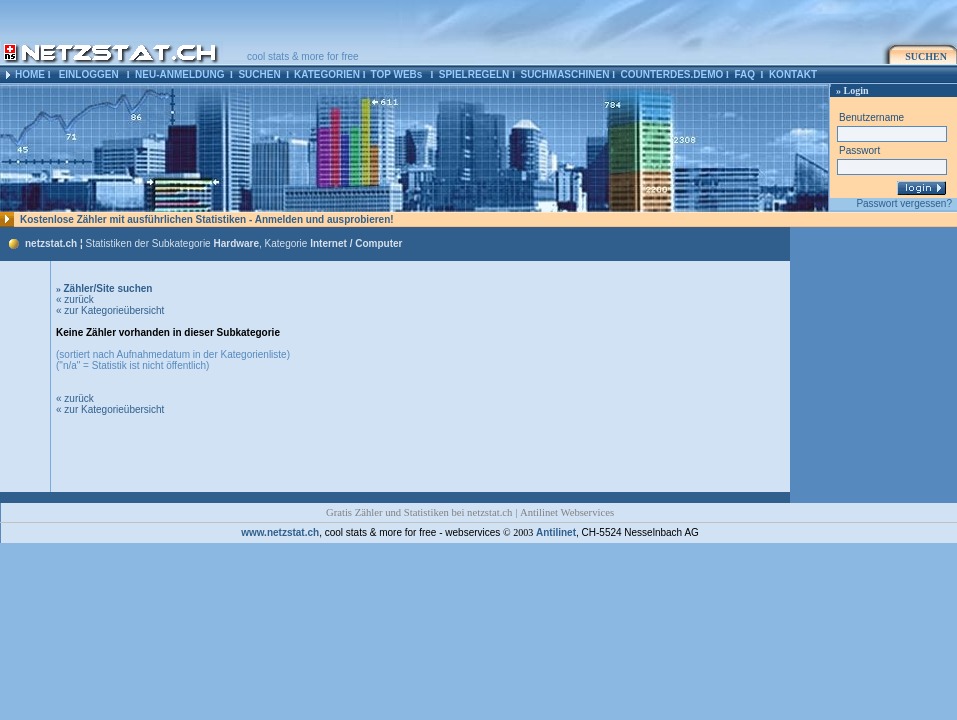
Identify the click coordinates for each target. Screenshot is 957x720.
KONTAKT (793, 74)
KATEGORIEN (327, 74)
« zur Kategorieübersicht (110, 310)
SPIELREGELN (474, 74)
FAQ (744, 74)
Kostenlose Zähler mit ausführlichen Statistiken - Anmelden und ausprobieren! (207, 219)
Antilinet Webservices (567, 512)
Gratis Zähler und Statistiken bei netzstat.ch (419, 512)
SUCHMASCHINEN (564, 74)
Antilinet (556, 532)
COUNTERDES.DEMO (672, 74)
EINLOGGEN (89, 74)
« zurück (75, 299)
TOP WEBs (396, 74)
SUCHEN (259, 74)
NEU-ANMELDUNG (179, 74)
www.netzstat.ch (280, 532)
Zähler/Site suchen (104, 288)
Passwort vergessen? (904, 203)
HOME (30, 74)
